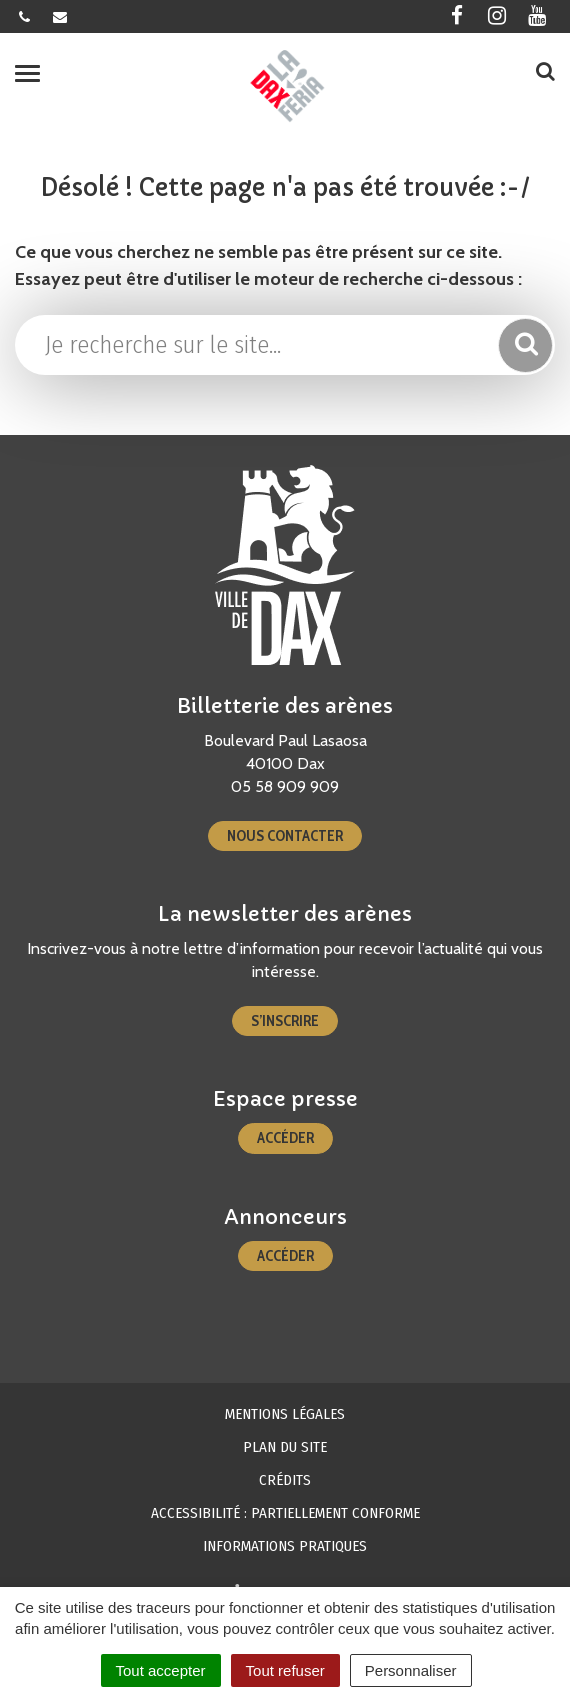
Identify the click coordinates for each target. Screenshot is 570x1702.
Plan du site (285, 1447)
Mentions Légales (285, 1414)
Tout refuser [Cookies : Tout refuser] (285, 1670)
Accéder (285, 1138)
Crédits (285, 1480)
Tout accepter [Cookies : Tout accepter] (161, 1670)
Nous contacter (285, 836)
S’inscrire (285, 1021)
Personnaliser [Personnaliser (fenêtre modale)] (411, 1670)
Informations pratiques (285, 1546)
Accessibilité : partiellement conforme (285, 1513)
